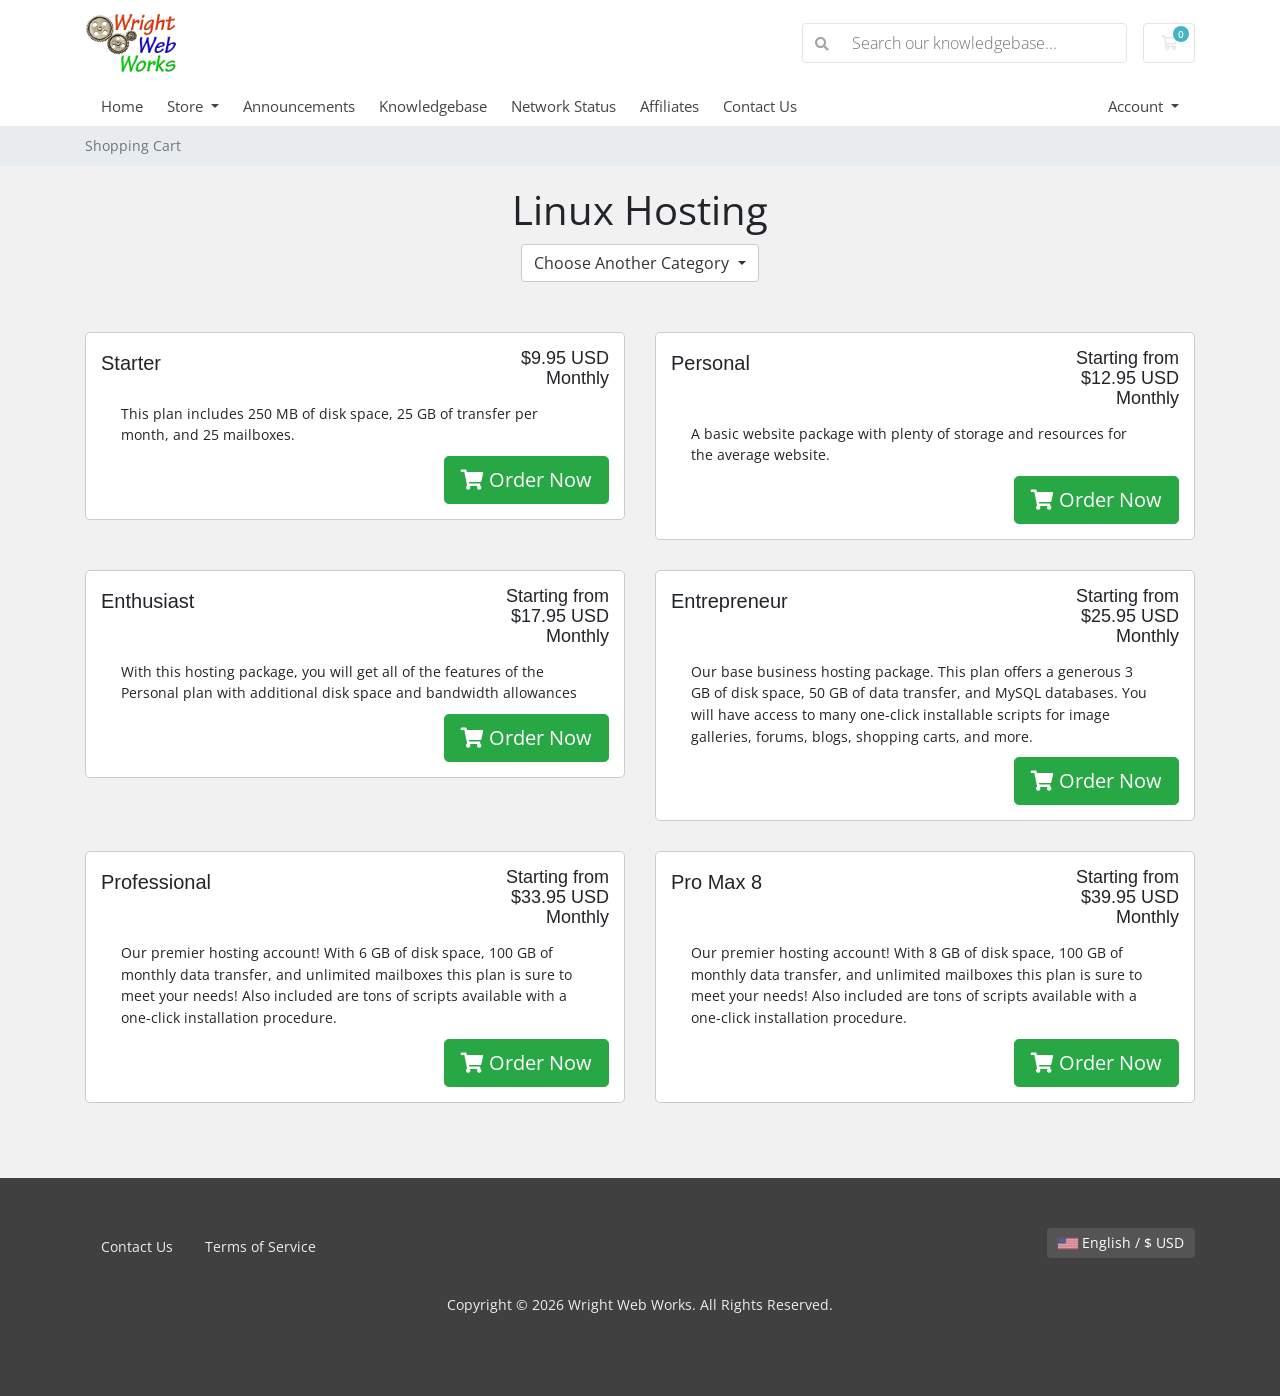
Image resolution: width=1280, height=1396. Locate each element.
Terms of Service (260, 1246)
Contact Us (760, 106)
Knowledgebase (433, 106)
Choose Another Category (633, 263)
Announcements (299, 106)
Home (122, 106)
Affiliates (669, 106)
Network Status (563, 106)
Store (187, 106)
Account (1137, 106)
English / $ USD (1121, 1242)
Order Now (526, 479)
